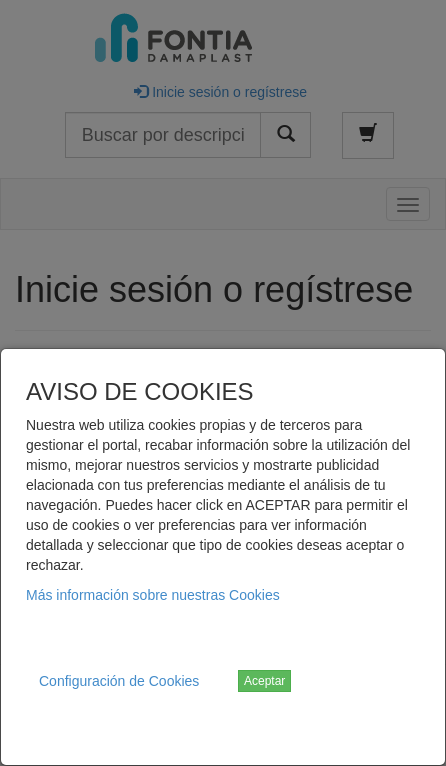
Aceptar (264, 681)
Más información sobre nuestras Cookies (153, 595)
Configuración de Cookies (119, 681)
